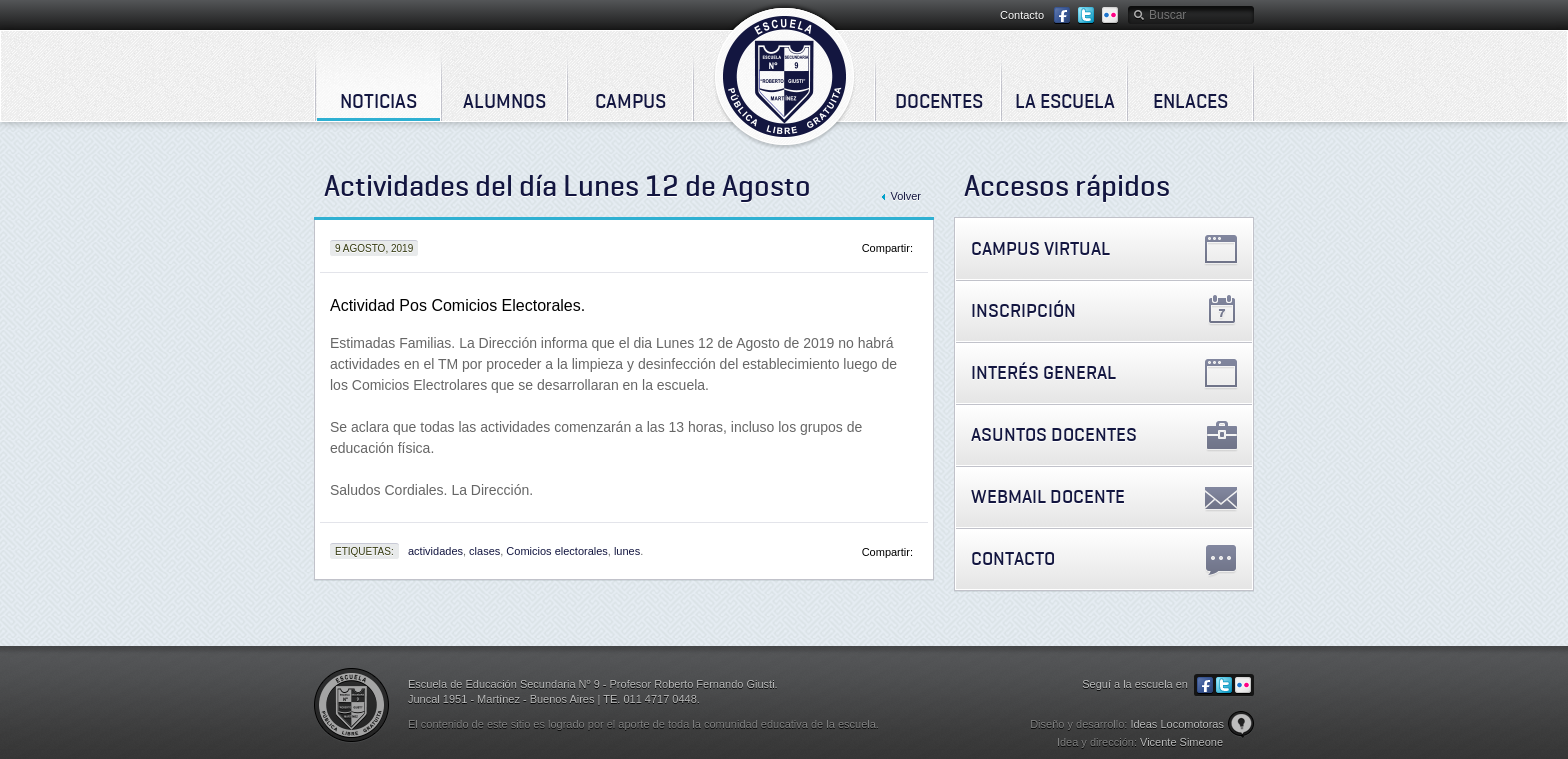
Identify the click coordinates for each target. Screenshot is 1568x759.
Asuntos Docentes (1054, 434)
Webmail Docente (1048, 496)
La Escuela (1065, 101)
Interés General (1043, 372)
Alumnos (504, 101)
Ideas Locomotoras (1177, 724)
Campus (630, 101)
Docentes (939, 101)
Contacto (1022, 15)
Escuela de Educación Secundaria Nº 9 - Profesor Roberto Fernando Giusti (784, 76)
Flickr (1110, 15)
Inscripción (1023, 310)
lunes (627, 551)
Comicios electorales (556, 551)
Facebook (1062, 15)
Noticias (378, 101)
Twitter (1086, 15)
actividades (435, 551)
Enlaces (1190, 101)
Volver (905, 196)
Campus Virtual (1040, 248)
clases (484, 551)
